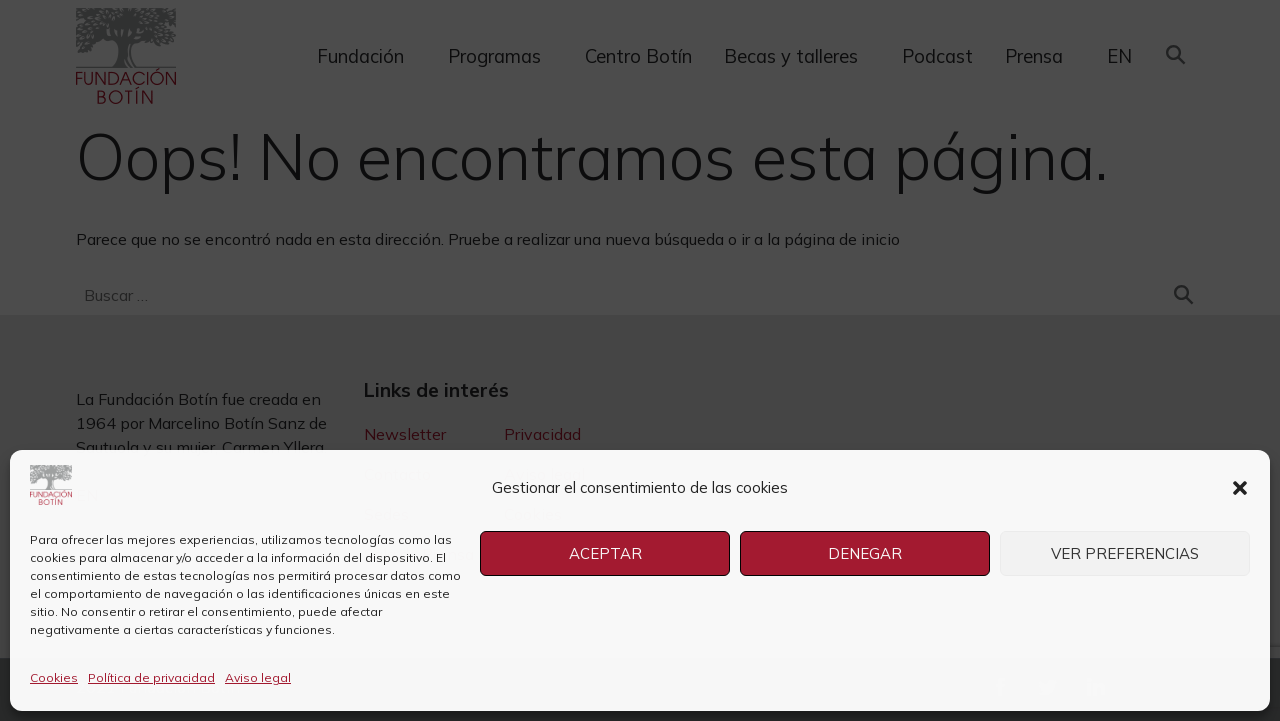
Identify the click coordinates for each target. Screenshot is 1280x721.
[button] (1240, 488)
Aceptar (605, 553)
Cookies (54, 677)
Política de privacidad (151, 677)
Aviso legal (258, 677)
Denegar (865, 553)
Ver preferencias (1125, 553)
